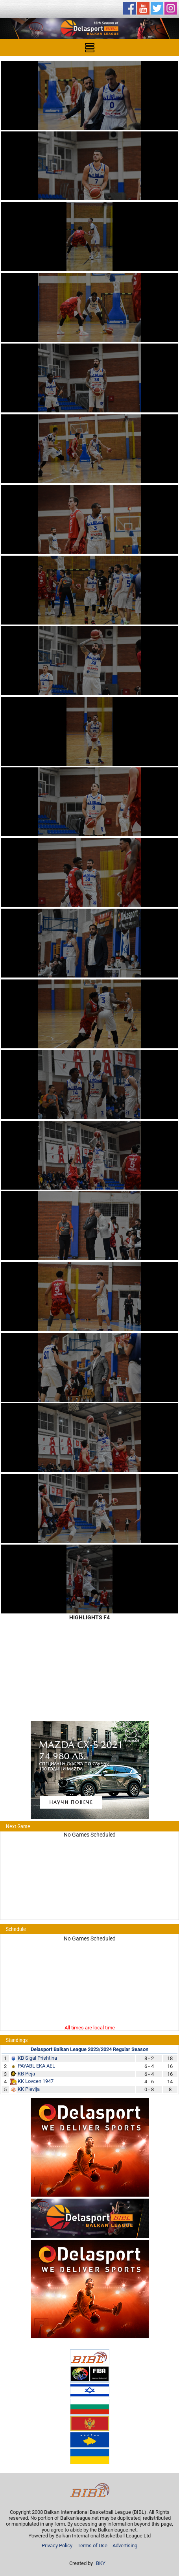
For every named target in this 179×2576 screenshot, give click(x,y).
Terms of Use (92, 2545)
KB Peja (26, 2074)
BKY (100, 2563)
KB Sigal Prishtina (37, 2058)
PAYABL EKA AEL (36, 2066)
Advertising (125, 2545)
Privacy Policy (57, 2545)
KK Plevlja (29, 2089)
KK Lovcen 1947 (36, 2081)
